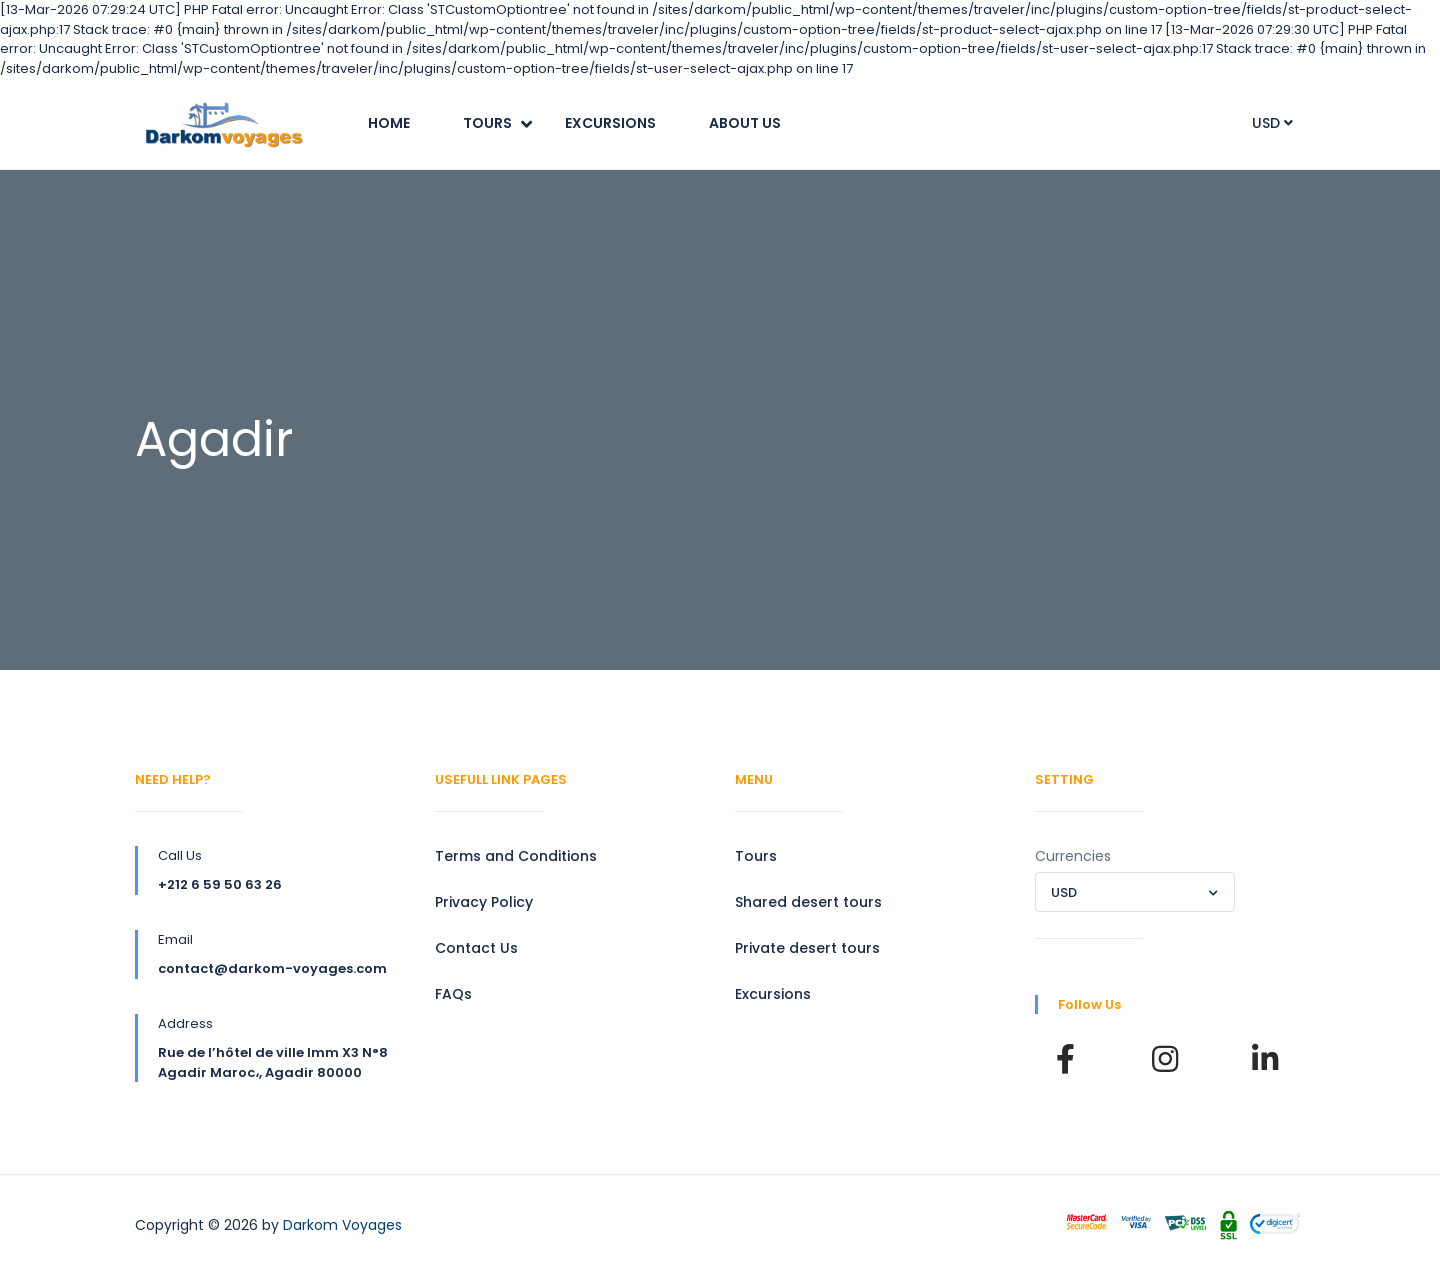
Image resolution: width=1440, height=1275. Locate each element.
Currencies (1073, 856)
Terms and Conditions (516, 856)
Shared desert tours (808, 902)
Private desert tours (807, 948)
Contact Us (476, 948)
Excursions (610, 123)
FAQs (453, 994)
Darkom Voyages (342, 1225)
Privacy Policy (484, 902)
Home (389, 123)
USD (1272, 123)
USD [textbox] (1064, 892)
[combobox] (1135, 892)
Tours (487, 123)
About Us (745, 123)
